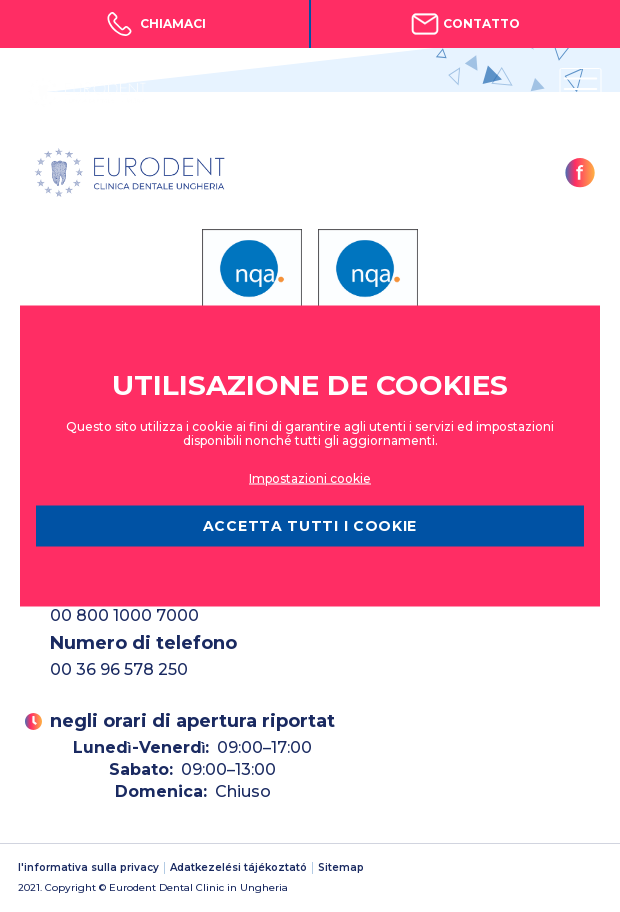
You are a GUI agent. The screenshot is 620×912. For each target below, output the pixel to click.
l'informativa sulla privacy (88, 868)
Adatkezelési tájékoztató (238, 868)
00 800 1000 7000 (124, 615)
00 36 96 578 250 (119, 669)
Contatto (465, 24)
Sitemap (341, 868)
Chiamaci (154, 24)
